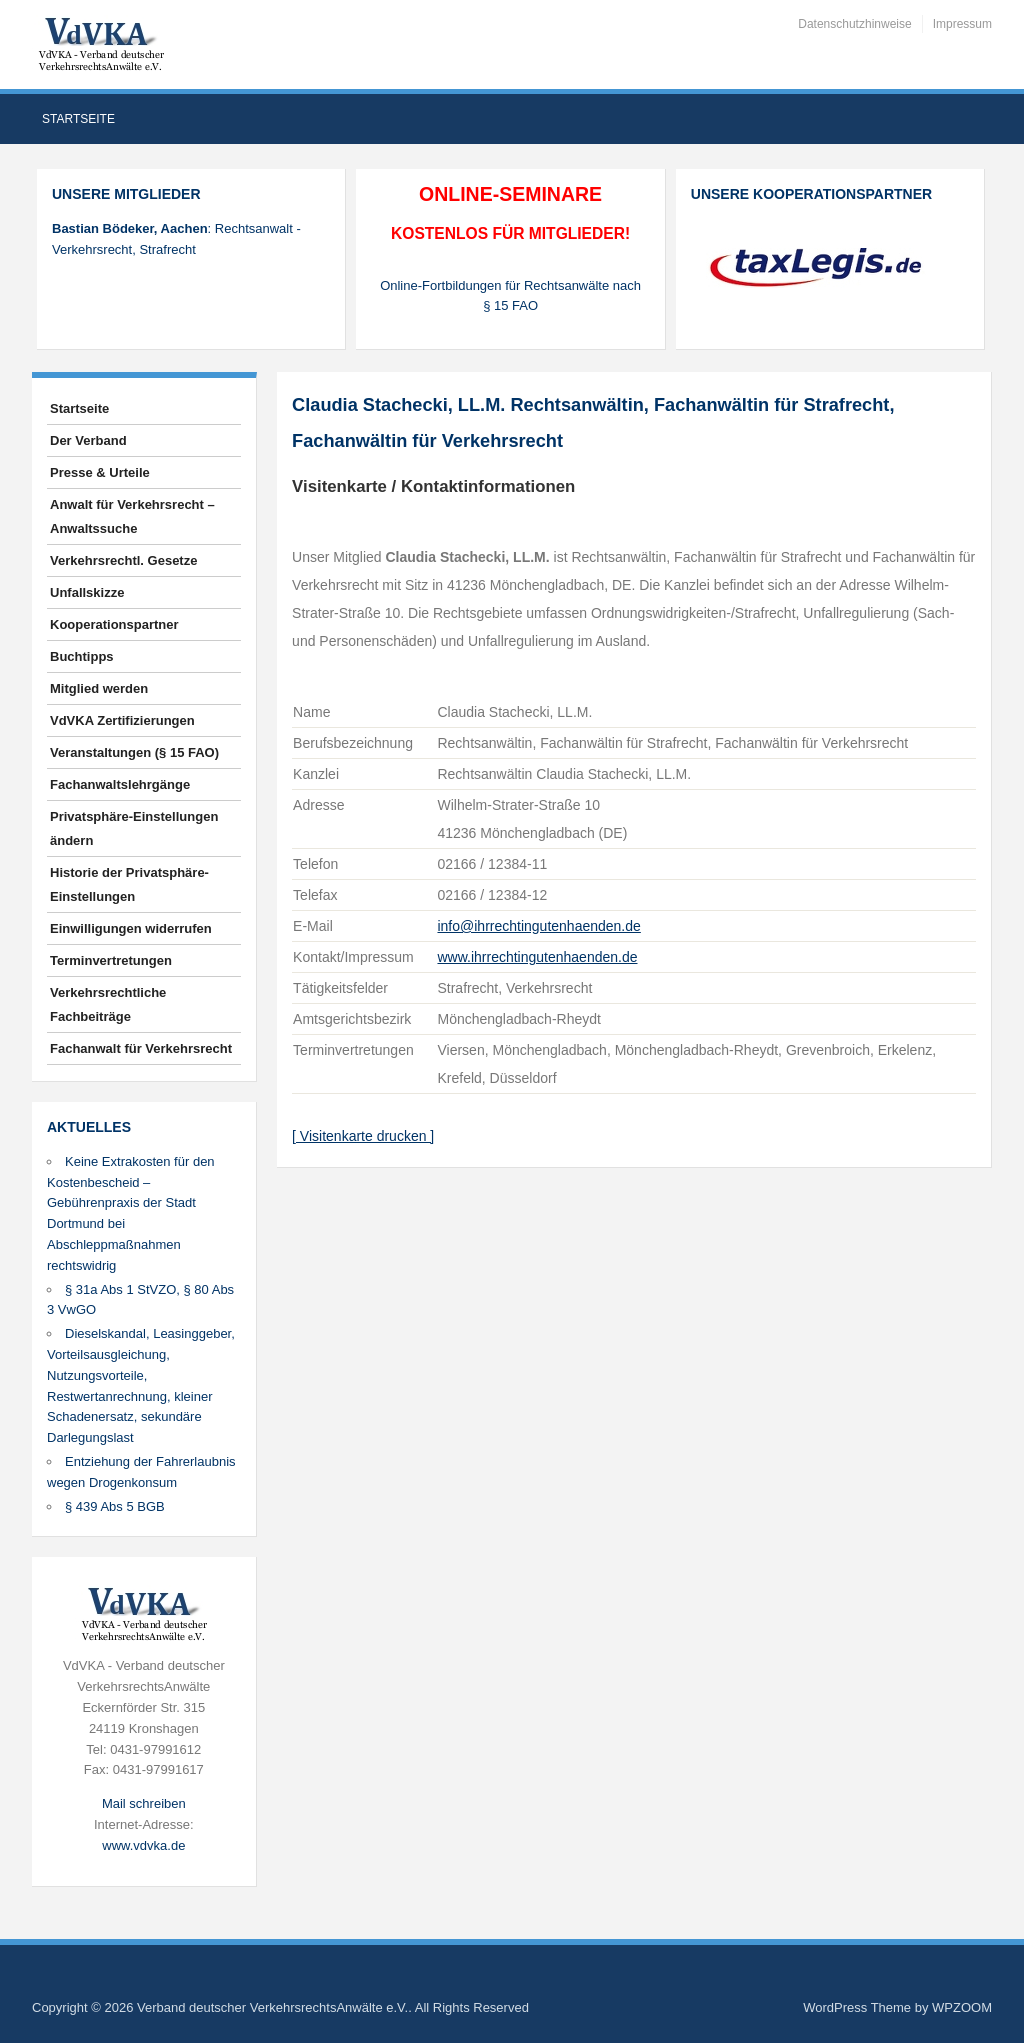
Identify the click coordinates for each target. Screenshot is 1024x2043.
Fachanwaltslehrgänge (120, 784)
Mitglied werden (99, 688)
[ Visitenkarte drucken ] (363, 1136)
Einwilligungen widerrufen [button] (131, 928)
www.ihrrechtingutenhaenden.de (537, 957)
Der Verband (88, 440)
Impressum (962, 24)
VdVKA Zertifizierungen (122, 720)
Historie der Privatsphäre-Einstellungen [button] (129, 884)
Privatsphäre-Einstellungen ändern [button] (134, 828)
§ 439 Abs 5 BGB (115, 1506)
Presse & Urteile (100, 472)
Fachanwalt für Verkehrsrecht (141, 1048)
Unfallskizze (87, 592)
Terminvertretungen (111, 960)
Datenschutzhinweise (854, 24)
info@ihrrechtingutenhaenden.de (538, 926)
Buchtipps (82, 656)
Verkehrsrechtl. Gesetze (123, 560)
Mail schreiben (144, 1803)
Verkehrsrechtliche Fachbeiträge (108, 1004)
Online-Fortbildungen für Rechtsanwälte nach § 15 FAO (510, 296)
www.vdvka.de (143, 1845)
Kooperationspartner (114, 624)
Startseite (78, 119)
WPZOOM (962, 2007)
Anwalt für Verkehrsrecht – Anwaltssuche (132, 516)
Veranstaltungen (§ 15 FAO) (134, 752)
